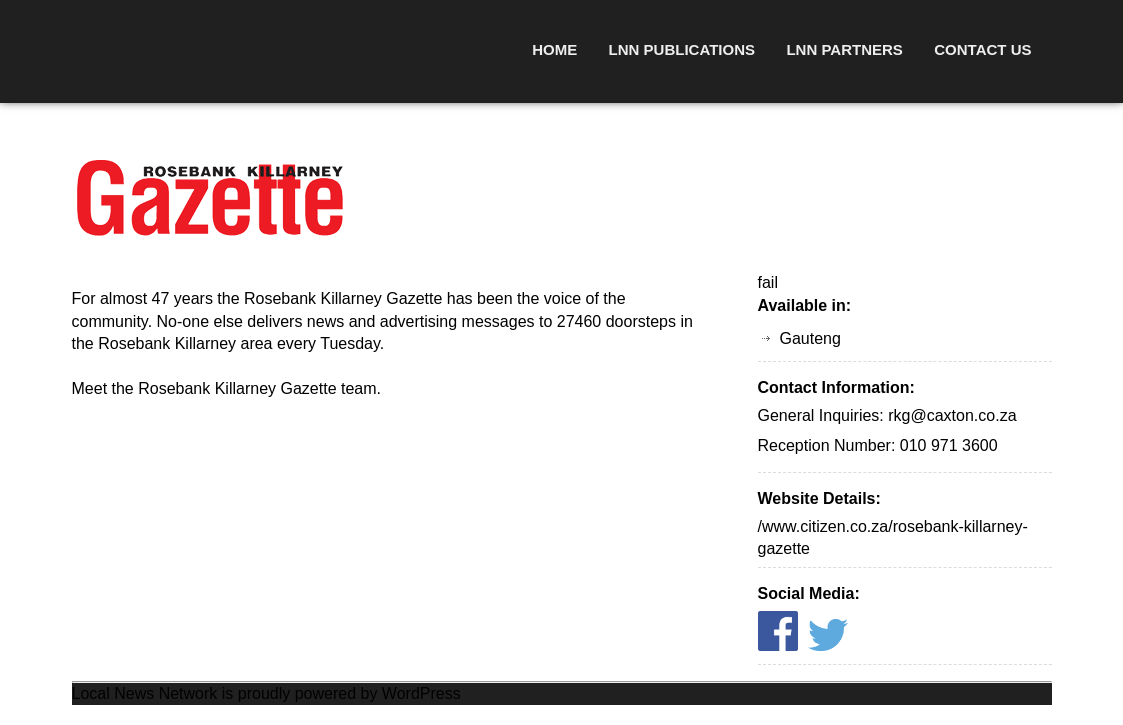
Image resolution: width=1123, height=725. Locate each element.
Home (554, 49)
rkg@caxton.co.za (952, 415)
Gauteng (810, 338)
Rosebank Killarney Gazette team (257, 388)
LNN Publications (682, 49)
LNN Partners (844, 49)
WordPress (421, 693)
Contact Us (982, 49)
